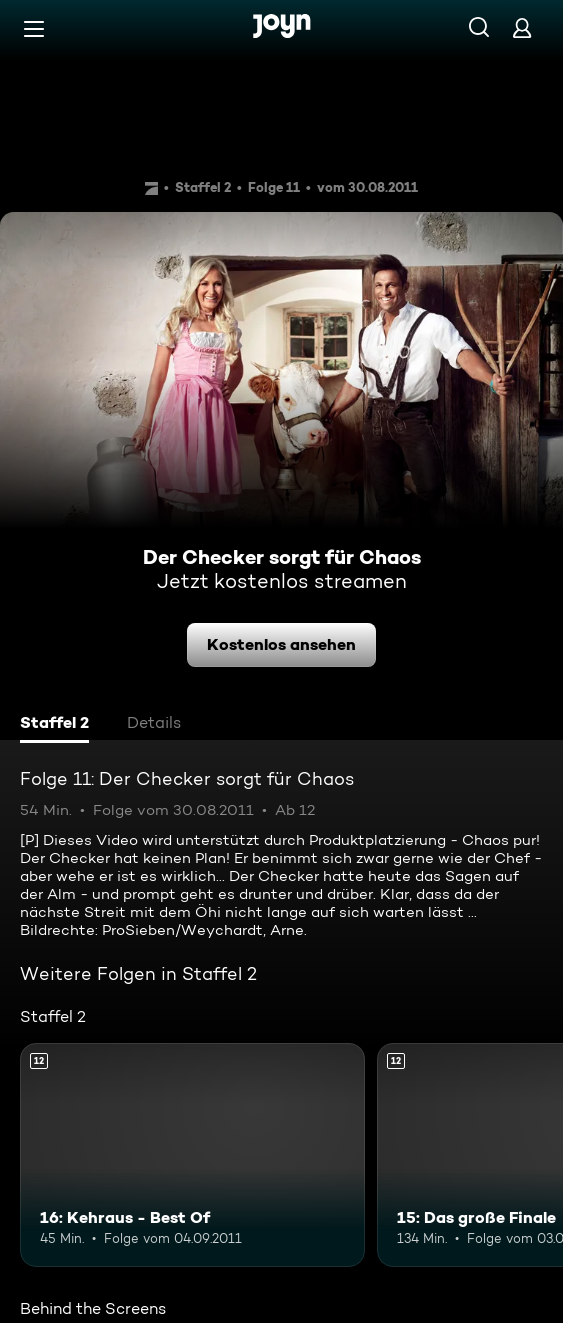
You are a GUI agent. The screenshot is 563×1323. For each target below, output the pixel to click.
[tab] (54, 725)
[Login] (522, 27)
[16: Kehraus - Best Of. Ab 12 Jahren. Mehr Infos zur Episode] (192, 1155)
